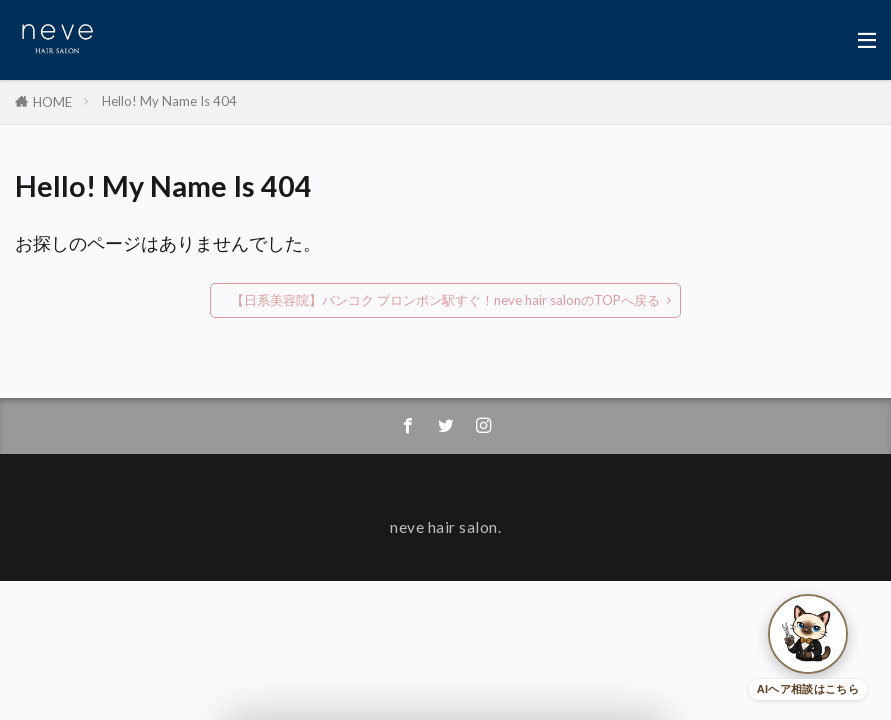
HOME (52, 102)
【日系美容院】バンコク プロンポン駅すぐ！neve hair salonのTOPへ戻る (445, 300)
